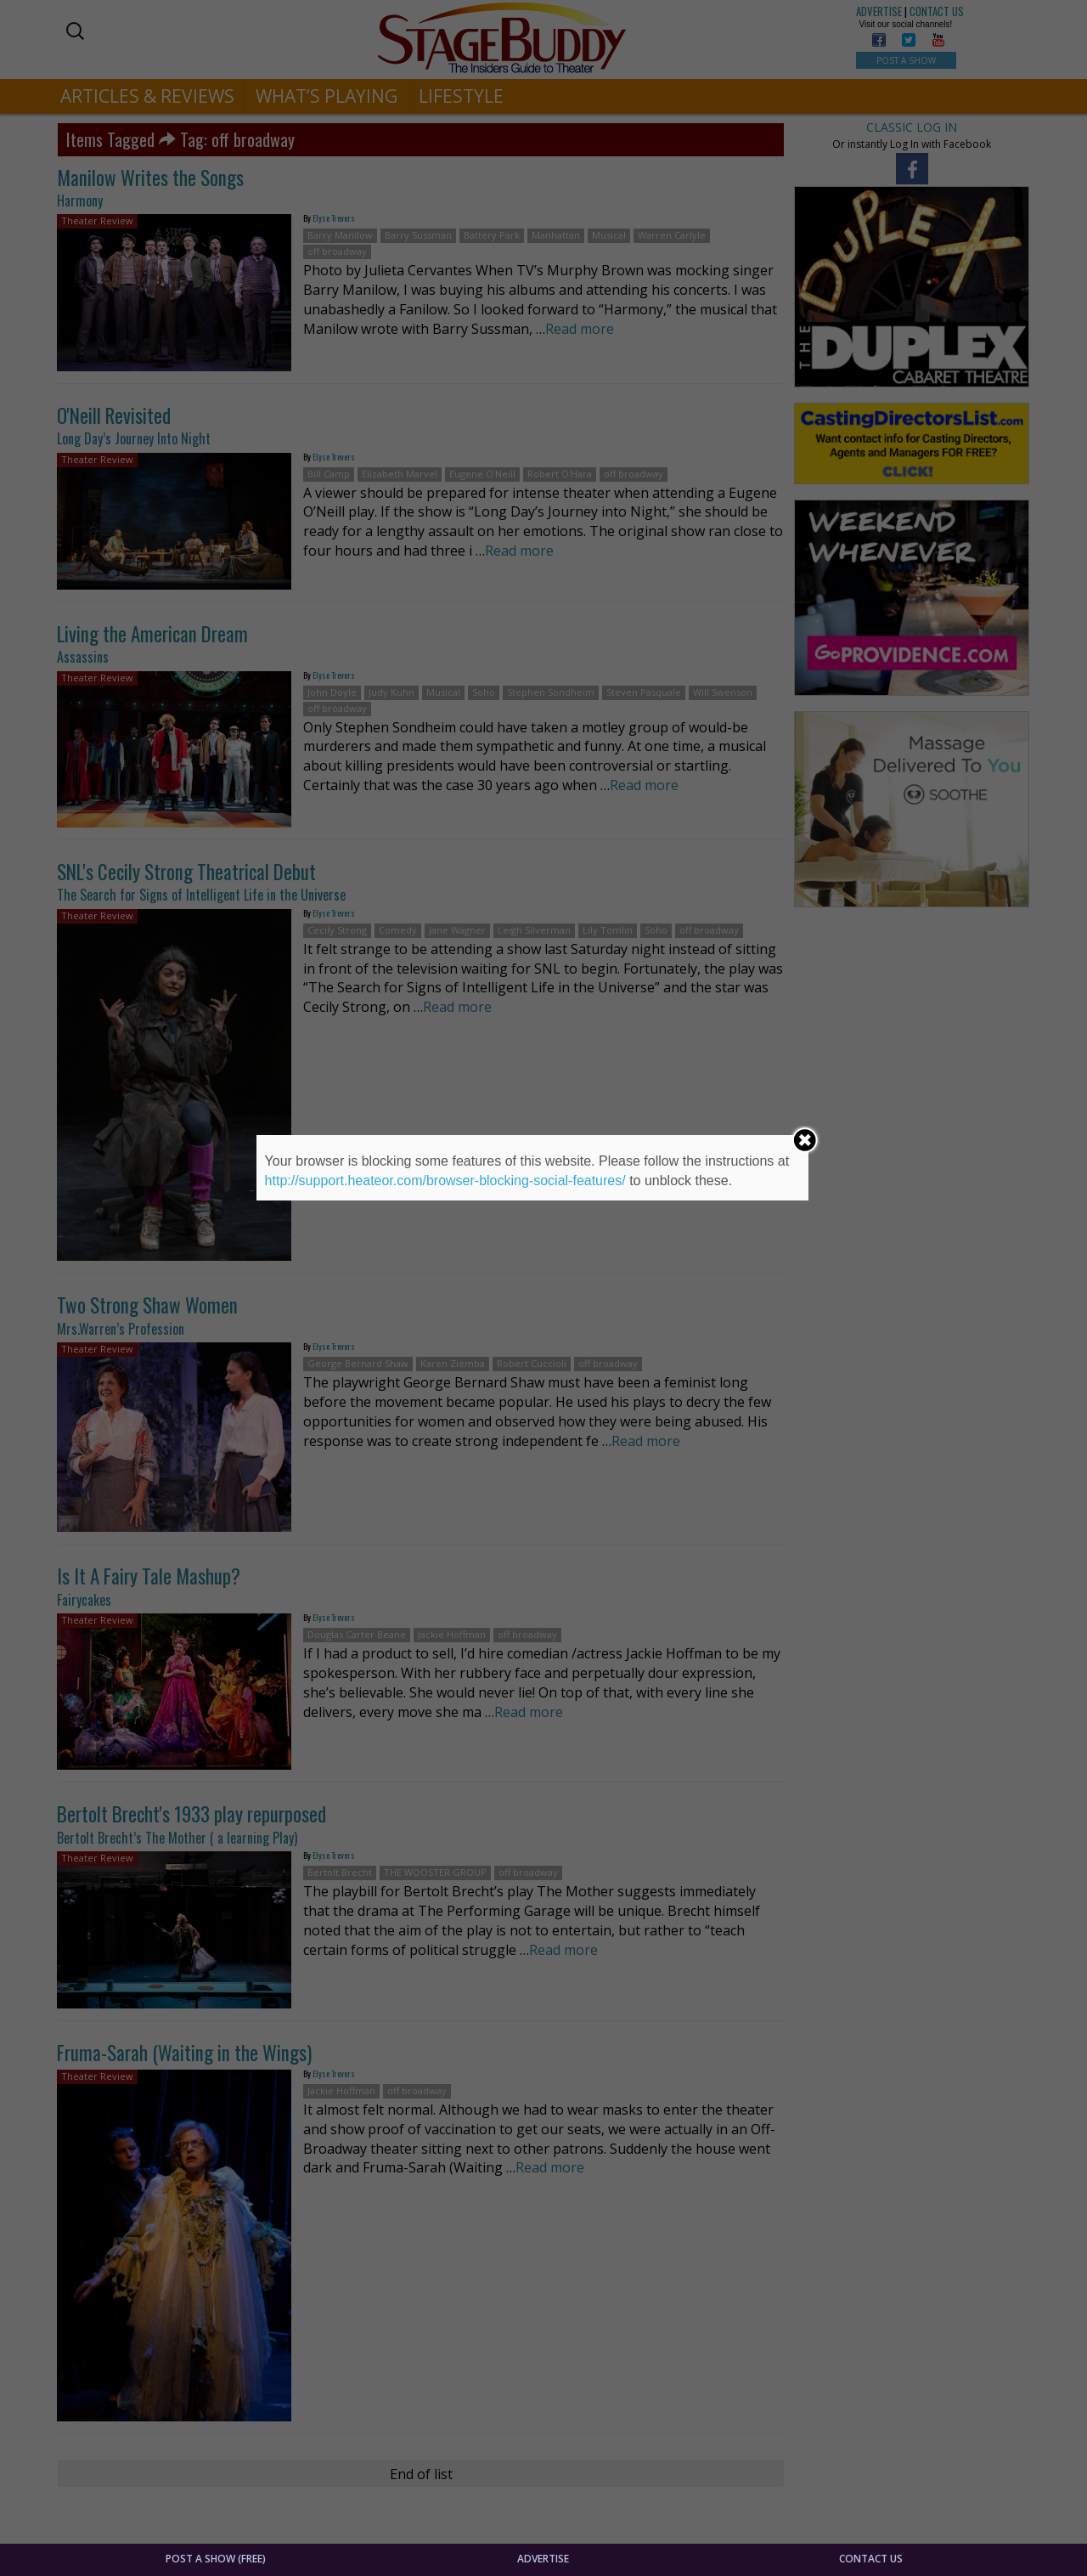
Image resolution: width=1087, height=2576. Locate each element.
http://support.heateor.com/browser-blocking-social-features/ (445, 1180)
